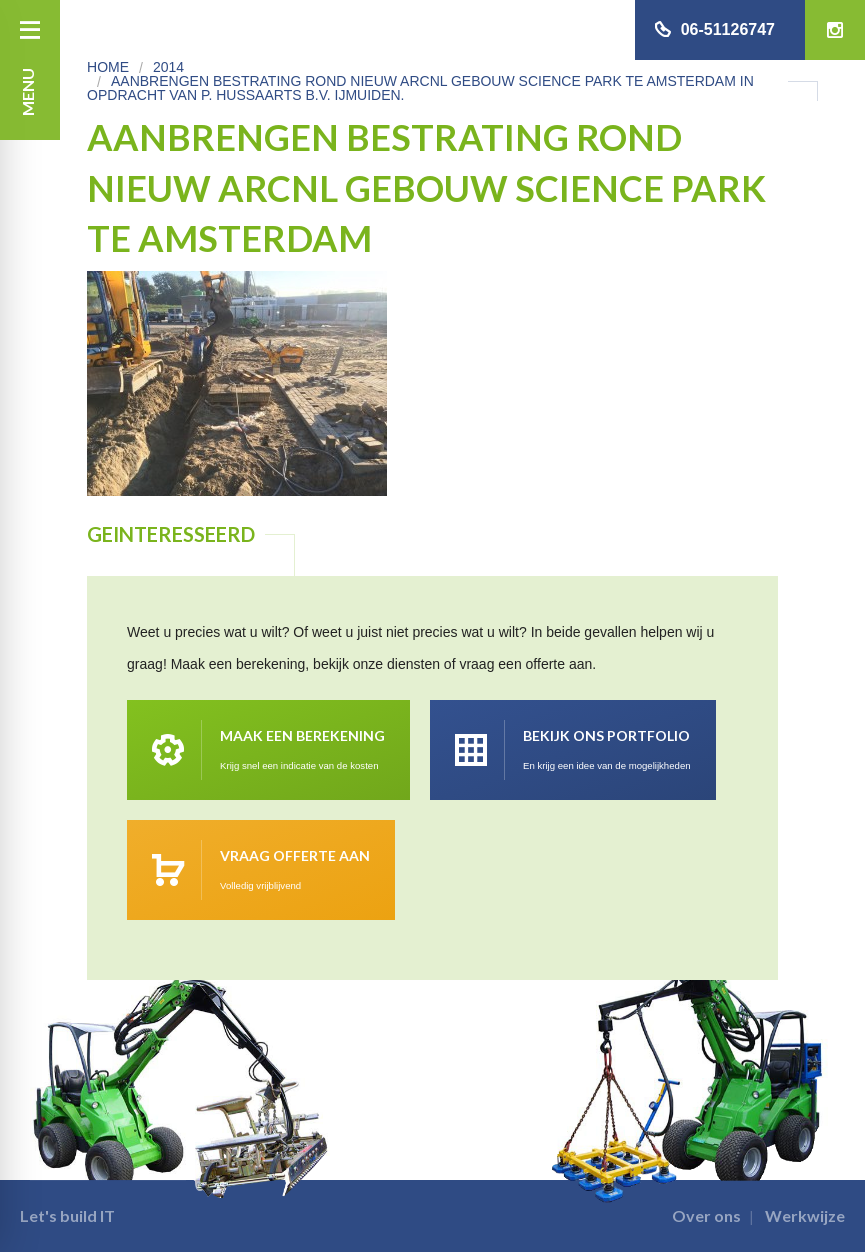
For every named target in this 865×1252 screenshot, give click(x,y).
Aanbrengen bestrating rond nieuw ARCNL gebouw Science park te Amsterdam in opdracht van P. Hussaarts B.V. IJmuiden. (420, 88)
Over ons (706, 1215)
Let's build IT (67, 1215)
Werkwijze (805, 1215)
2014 (168, 67)
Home (108, 67)
